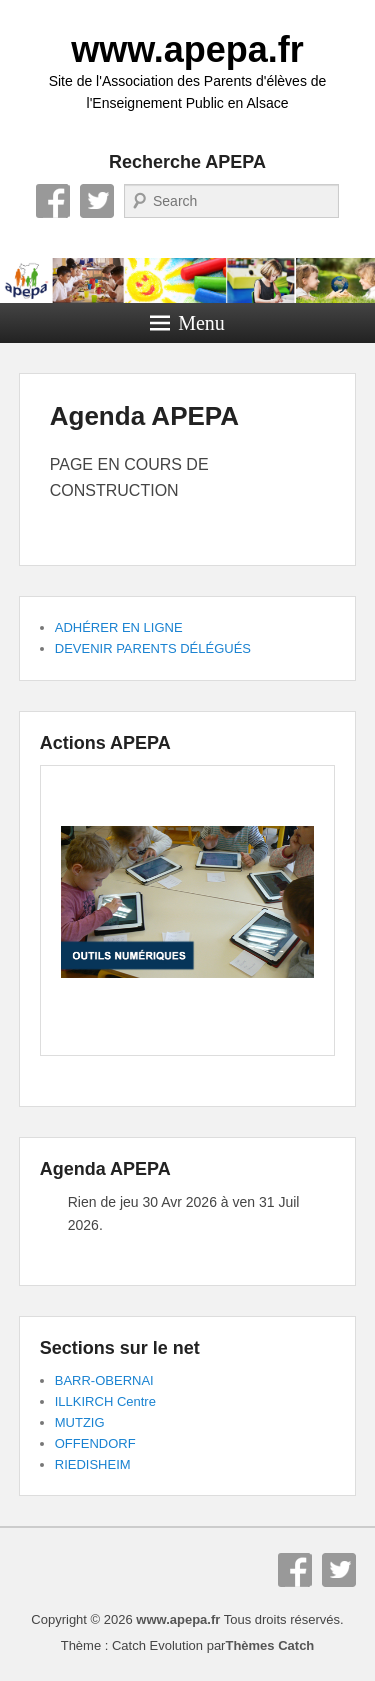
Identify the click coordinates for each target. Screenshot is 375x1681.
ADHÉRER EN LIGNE (119, 627)
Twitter (97, 201)
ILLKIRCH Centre (105, 1401)
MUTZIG (80, 1422)
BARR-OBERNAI (104, 1380)
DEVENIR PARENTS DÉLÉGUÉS (153, 648)
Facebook (53, 201)
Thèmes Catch (269, 1645)
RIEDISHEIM (93, 1464)
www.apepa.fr (187, 49)
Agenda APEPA (144, 416)
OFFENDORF (95, 1443)
